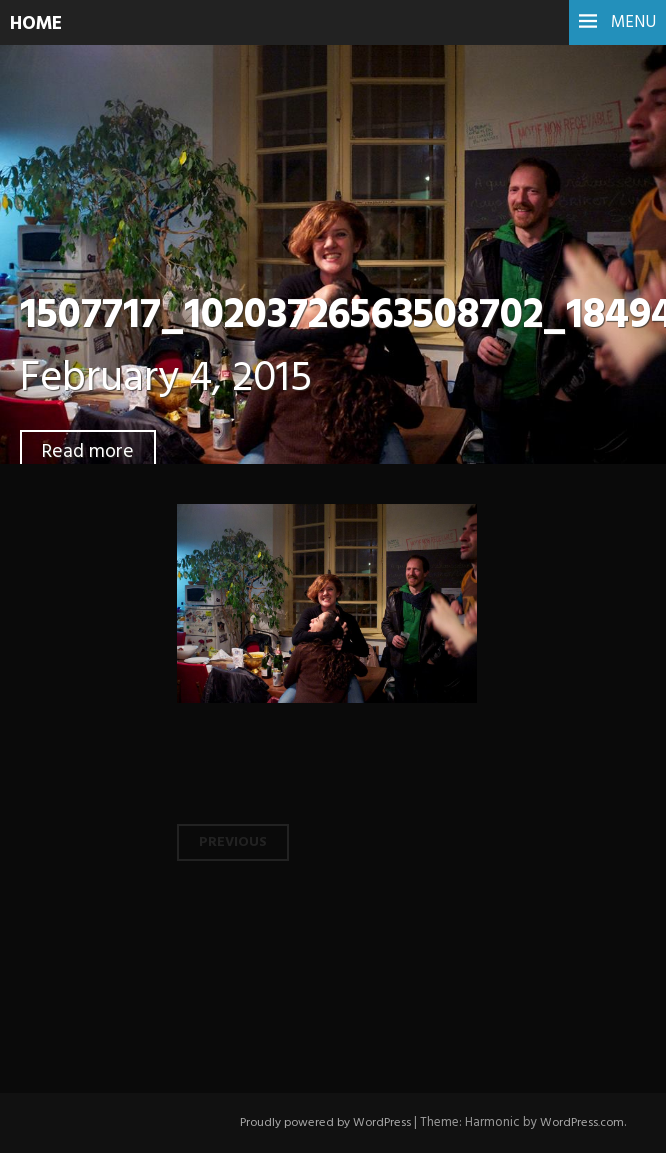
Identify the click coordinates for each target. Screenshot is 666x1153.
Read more (90, 451)
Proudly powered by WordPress (318, 1122)
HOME (38, 24)
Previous (234, 842)
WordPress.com (580, 1122)
